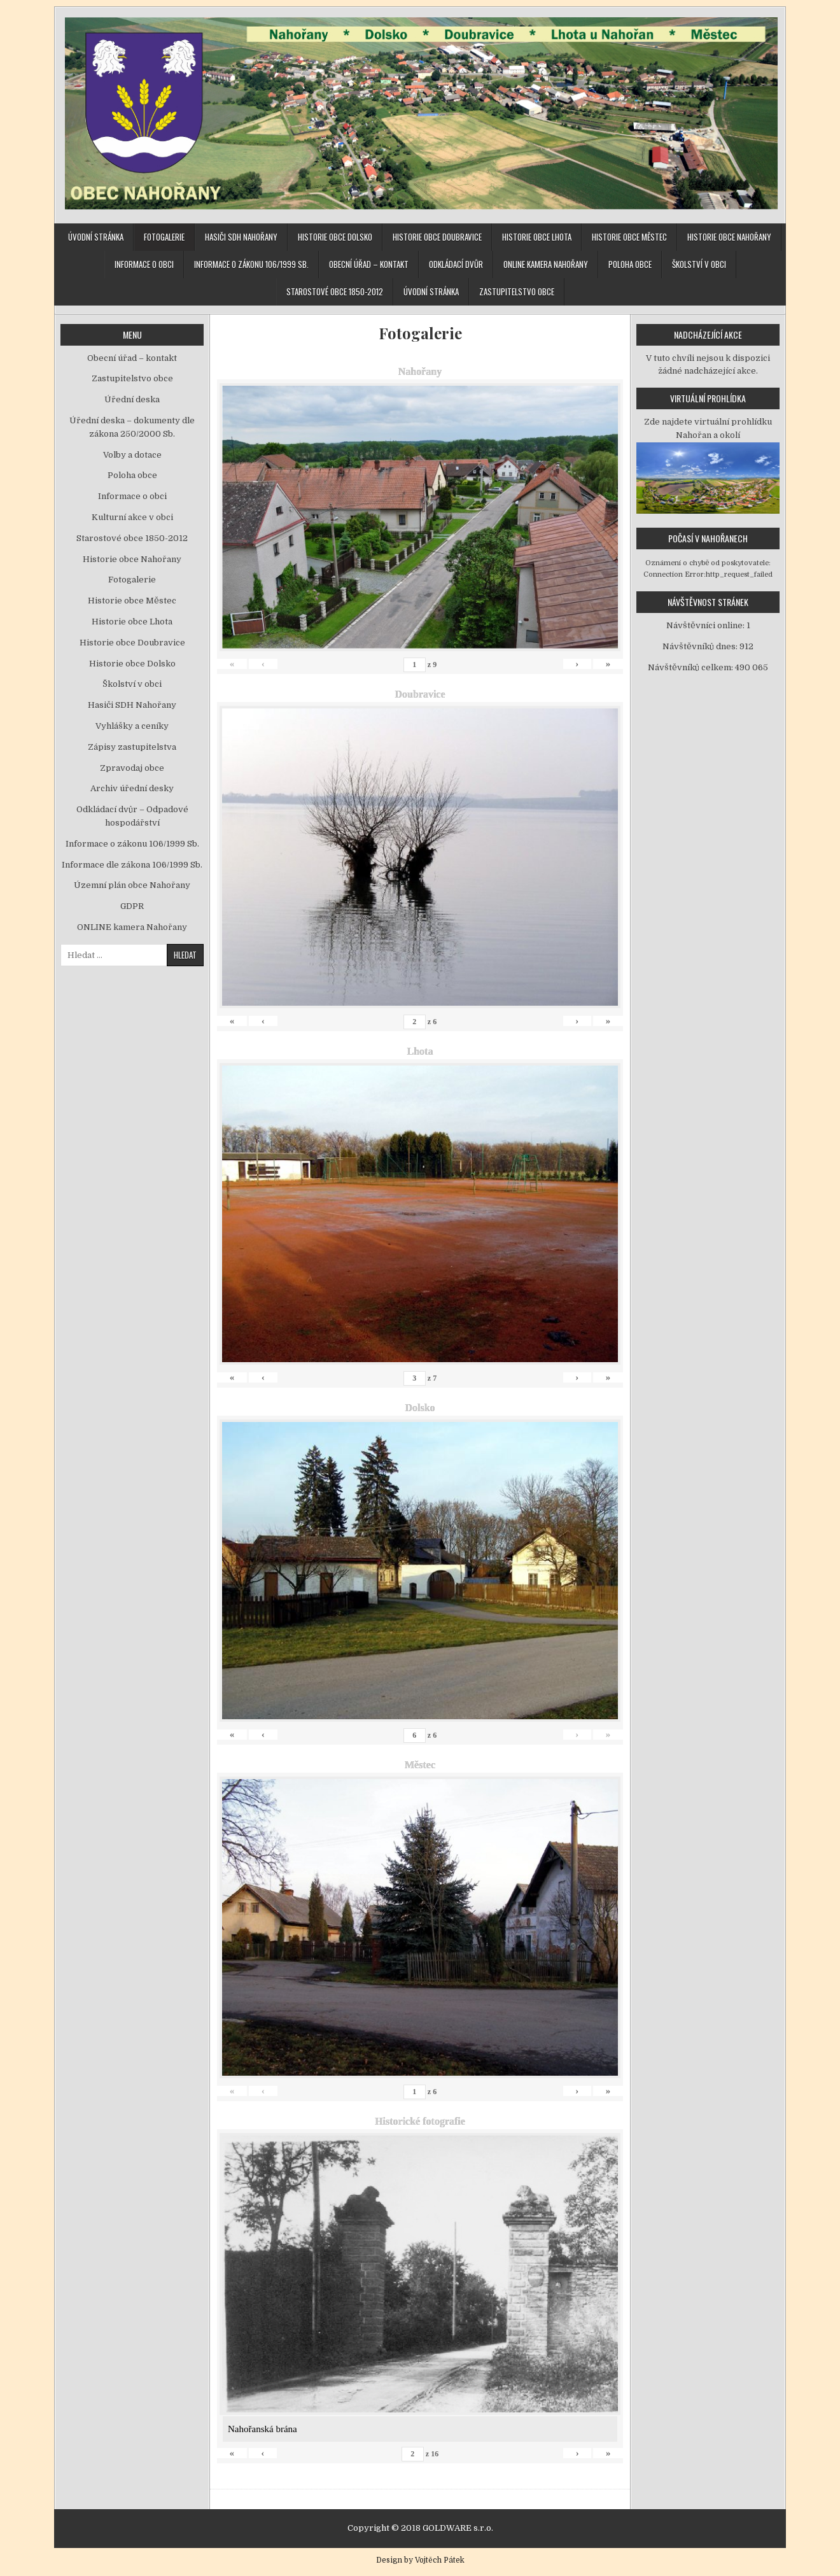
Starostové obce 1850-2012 (334, 291)
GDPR (132, 906)
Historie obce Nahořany (729, 236)
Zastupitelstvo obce (516, 291)
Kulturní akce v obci (132, 517)
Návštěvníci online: (706, 625)
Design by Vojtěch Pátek (420, 2560)
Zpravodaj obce (132, 768)
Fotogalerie (164, 236)
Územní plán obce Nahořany (132, 885)
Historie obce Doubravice (437, 236)
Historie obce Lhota (536, 236)
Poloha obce (630, 264)
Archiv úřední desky (132, 788)
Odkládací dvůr (456, 264)
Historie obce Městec (629, 236)
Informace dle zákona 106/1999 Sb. (132, 864)
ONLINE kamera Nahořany (545, 264)
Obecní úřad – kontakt (369, 264)
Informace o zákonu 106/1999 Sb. (251, 264)
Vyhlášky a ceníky (132, 726)
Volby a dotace (132, 455)
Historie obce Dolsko (335, 236)
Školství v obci (699, 264)
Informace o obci (144, 264)
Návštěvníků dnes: (700, 646)
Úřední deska (132, 399)
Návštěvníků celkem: (691, 667)
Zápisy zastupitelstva (132, 747)
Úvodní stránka (95, 236)
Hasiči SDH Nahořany (241, 236)
